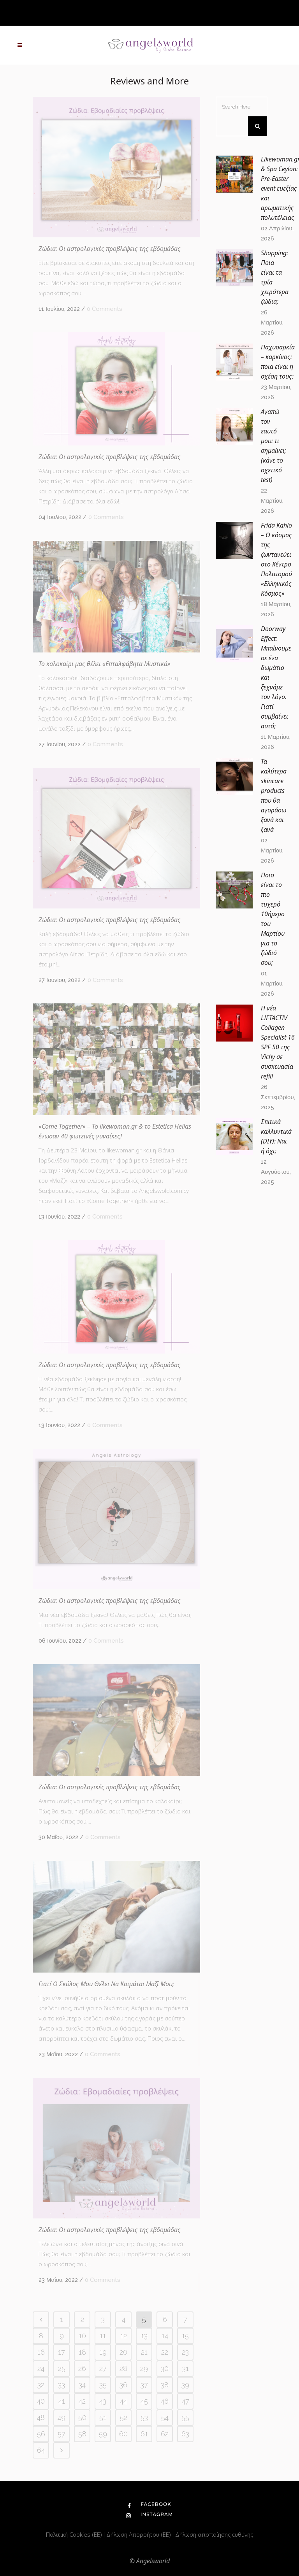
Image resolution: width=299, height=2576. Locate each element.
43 (102, 2401)
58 (82, 2434)
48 (41, 2417)
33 (61, 2385)
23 (185, 2352)
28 (123, 2368)
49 (61, 2417)
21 (144, 2352)
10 (82, 2336)
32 (40, 2385)
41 (61, 2401)
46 (165, 2401)
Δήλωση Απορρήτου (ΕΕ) (139, 2534)
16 (41, 2352)
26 (82, 2368)
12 (123, 2336)
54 (165, 2417)
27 (103, 2368)
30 (165, 2368)
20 (123, 2352)
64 (41, 2450)
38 (165, 2385)
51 (102, 2417)
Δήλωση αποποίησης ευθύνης (214, 2534)
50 (82, 2417)
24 (40, 2368)
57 (61, 2434)
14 (165, 2336)
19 (103, 2352)
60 (123, 2434)
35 (103, 2385)
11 (103, 2336)
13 (144, 2336)
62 (165, 2434)
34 (82, 2385)
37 (144, 2385)
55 (185, 2417)
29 (144, 2368)
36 (123, 2385)
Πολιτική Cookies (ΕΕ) (75, 2534)
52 (123, 2417)
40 (41, 2401)
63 (185, 2434)
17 (61, 2352)
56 (41, 2434)
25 (61, 2368)
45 (144, 2401)
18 (82, 2352)
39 (185, 2385)
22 (164, 2352)
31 (185, 2368)
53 (144, 2417)
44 (123, 2401)
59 (103, 2434)
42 (82, 2401)
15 (185, 2336)
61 (144, 2434)
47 (185, 2401)
